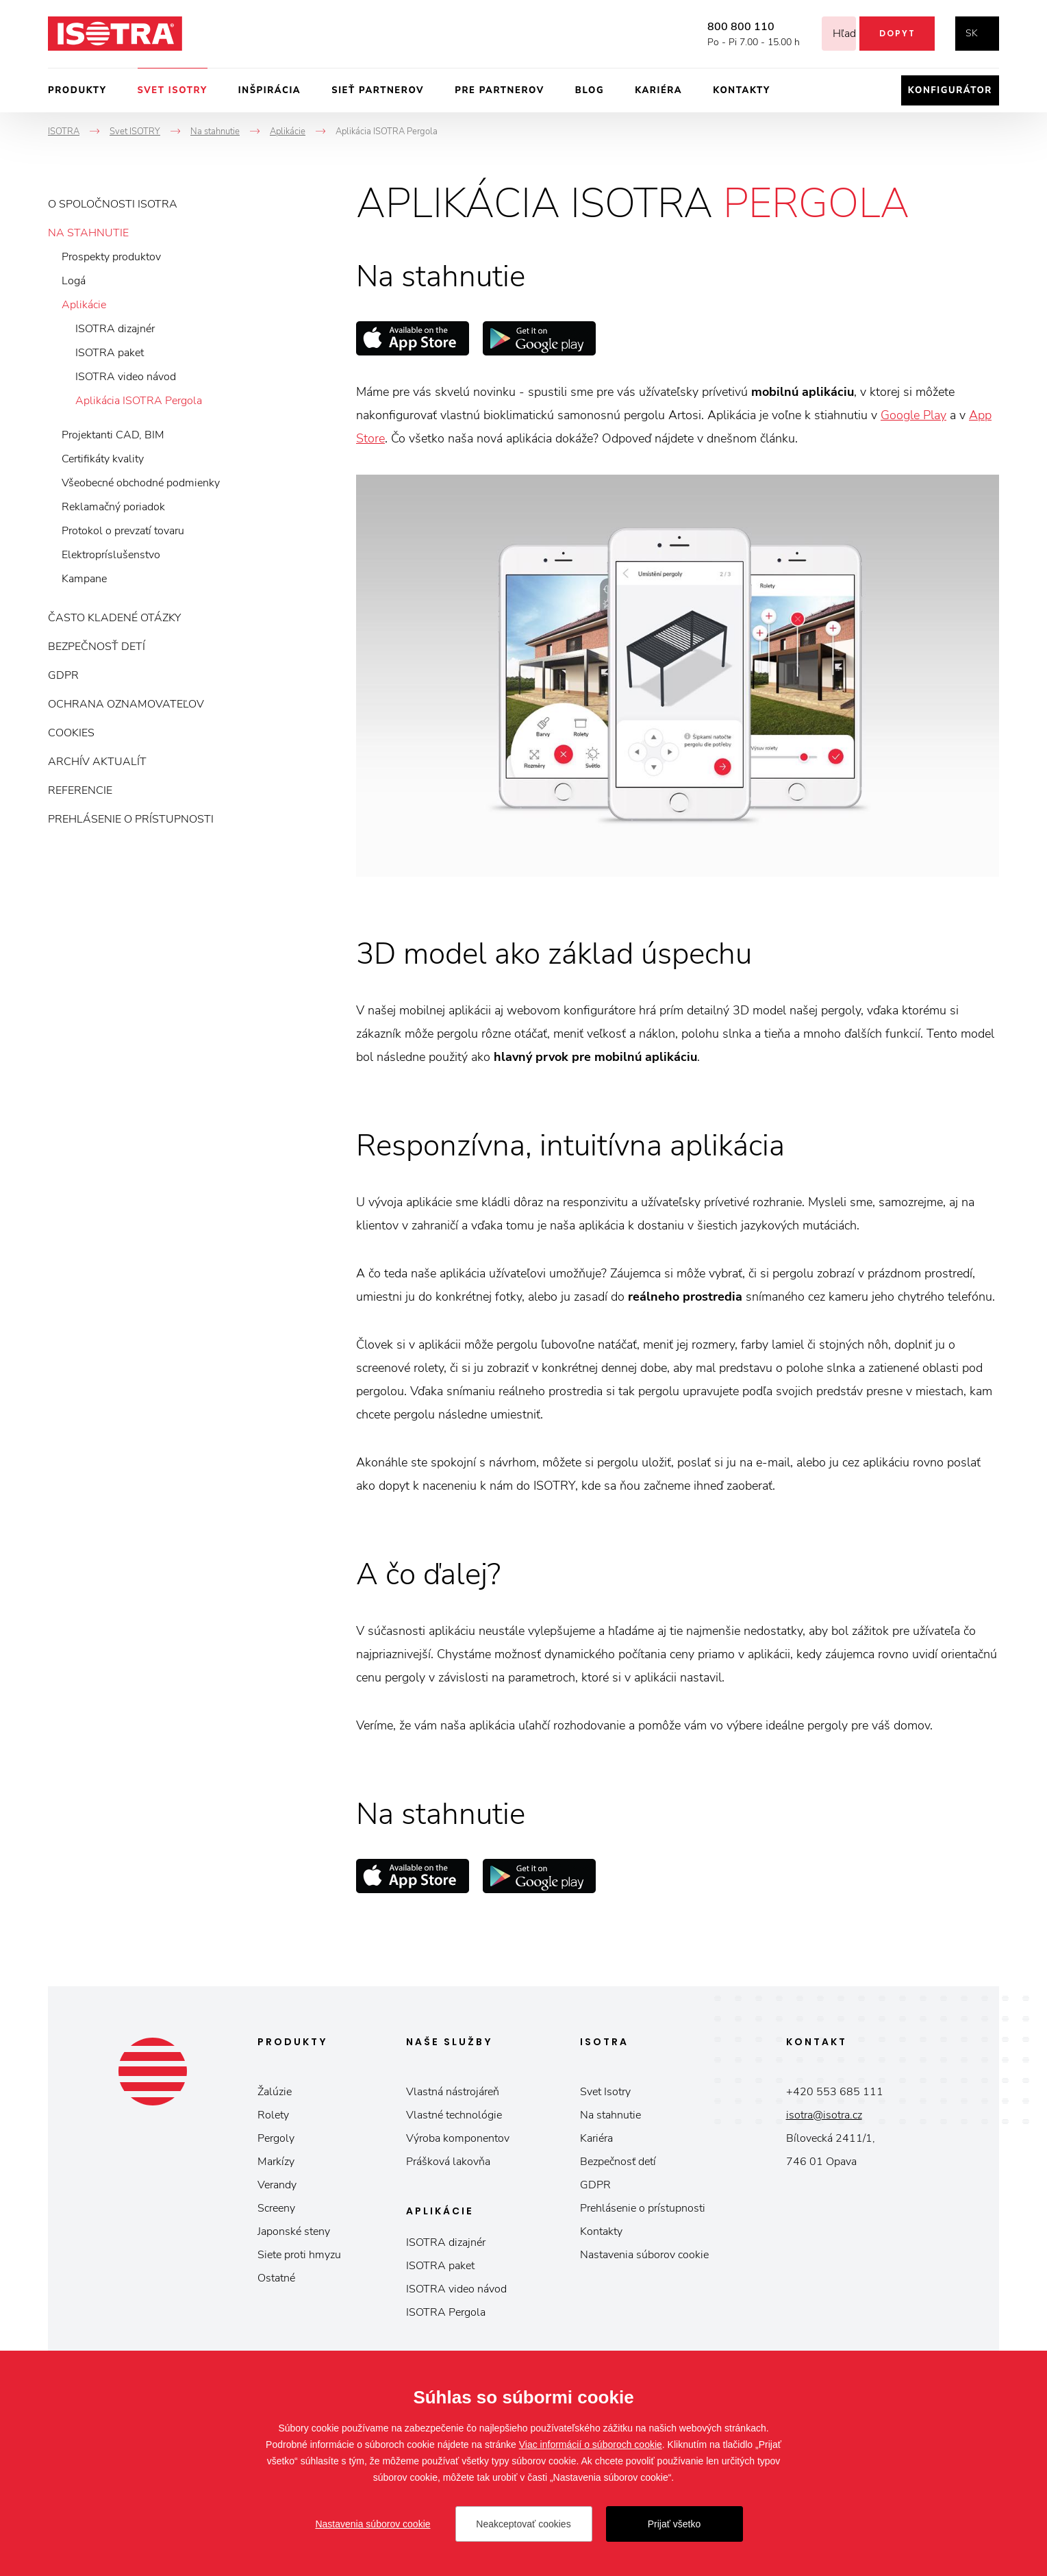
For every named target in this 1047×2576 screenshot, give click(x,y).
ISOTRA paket (109, 352)
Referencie (80, 790)
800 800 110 (723, 26)
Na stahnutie (88, 232)
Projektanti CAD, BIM (113, 434)
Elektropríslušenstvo (111, 554)
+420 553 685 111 (834, 2091)
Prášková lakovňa (448, 2161)
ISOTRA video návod (125, 376)
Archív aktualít (97, 761)
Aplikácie (84, 304)
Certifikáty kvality (103, 458)
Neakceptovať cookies (523, 2523)
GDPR (63, 675)
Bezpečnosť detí (96, 646)
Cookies (71, 732)
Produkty (77, 90)
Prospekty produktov (111, 256)
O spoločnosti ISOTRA (112, 204)
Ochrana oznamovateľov (126, 704)
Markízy (275, 2161)
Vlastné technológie (454, 2115)
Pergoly (275, 2138)
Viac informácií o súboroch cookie (590, 2444)
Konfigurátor (950, 90)
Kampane (84, 578)
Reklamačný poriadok (113, 506)
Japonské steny (293, 2231)
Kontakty (741, 90)
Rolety (273, 2115)
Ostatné (276, 2278)
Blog (589, 90)
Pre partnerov (499, 90)
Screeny (276, 2208)
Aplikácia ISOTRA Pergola (138, 400)
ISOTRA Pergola (445, 2312)
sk (972, 33)
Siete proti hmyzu (299, 2254)
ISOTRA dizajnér (115, 328)
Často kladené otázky (114, 617)
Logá (74, 280)
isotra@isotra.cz (824, 2115)
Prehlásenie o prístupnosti (131, 819)
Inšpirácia (269, 90)
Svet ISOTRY (172, 90)
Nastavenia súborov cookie (644, 2254)
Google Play (913, 415)
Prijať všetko (674, 2523)
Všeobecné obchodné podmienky (141, 482)
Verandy (277, 2184)
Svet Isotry (605, 2091)
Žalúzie (274, 2091)
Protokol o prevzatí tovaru (123, 530)
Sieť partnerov (377, 90)
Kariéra (658, 90)
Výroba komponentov (457, 2138)
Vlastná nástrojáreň (452, 2091)
